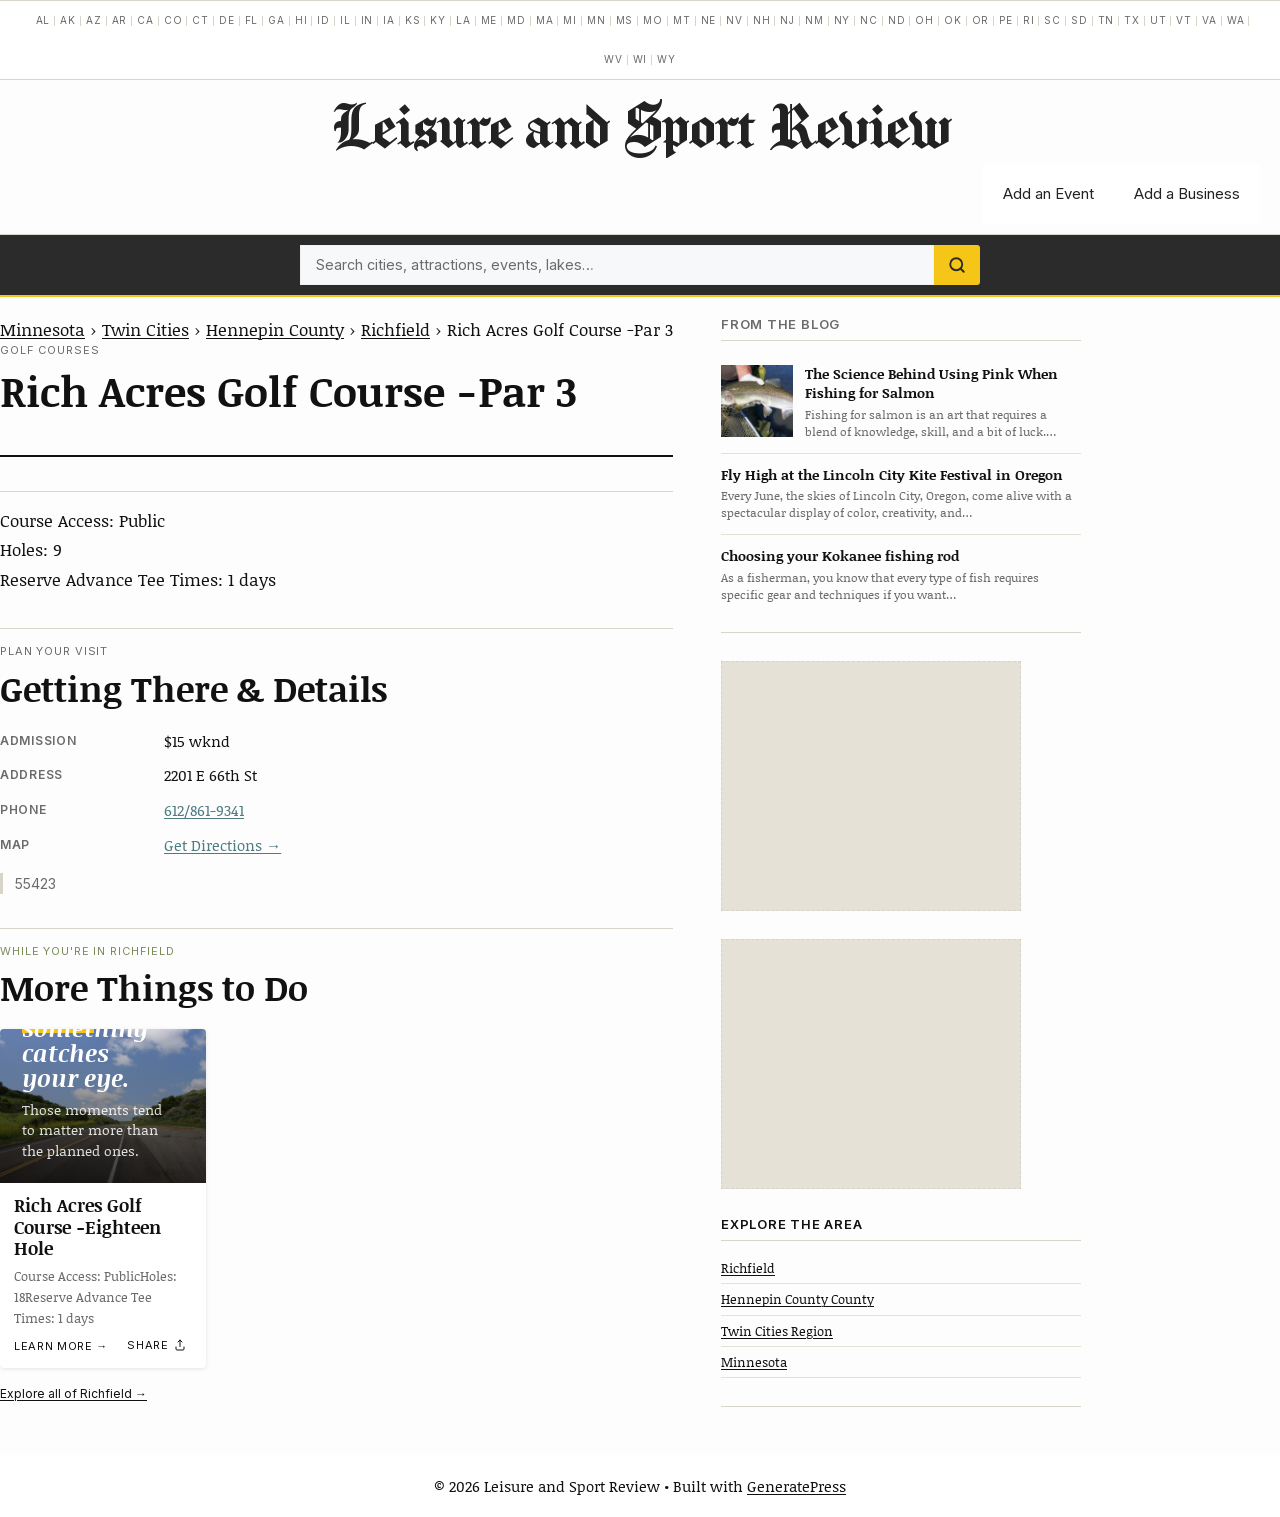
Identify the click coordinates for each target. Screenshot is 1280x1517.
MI (570, 20)
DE (227, 20)
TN (1106, 20)
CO (173, 20)
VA (1209, 20)
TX (1132, 20)
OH (924, 20)
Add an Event (1048, 193)
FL (252, 20)
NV (734, 20)
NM (814, 20)
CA (145, 20)
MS (625, 20)
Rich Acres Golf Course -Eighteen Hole (87, 1226)
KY (438, 20)
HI (301, 20)
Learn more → (61, 1346)
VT (1184, 20)
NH (762, 20)
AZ (94, 20)
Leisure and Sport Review (640, 125)
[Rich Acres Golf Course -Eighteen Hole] (103, 1106)
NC (869, 20)
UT (1158, 20)
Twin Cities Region (777, 1331)
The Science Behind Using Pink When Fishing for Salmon (931, 383)
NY (842, 20)
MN (596, 20)
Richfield (395, 329)
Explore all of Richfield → (73, 1393)
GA (276, 20)
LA (463, 20)
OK (953, 20)
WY (666, 59)
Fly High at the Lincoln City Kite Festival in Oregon (892, 474)
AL (43, 20)
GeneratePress (796, 1486)
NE (709, 20)
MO (653, 20)
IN (367, 20)
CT (200, 20)
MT (682, 20)
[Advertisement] (871, 786)
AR (120, 20)
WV (613, 59)
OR (981, 20)
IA (389, 20)
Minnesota (42, 329)
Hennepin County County (797, 1299)
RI (1029, 20)
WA (1236, 20)
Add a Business (1187, 193)
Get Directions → (222, 845)
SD (1079, 20)
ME (489, 20)
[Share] (157, 1346)
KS (413, 20)
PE (1006, 20)
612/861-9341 (204, 810)
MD (516, 20)
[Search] (957, 265)
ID (323, 20)
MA (545, 20)
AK (68, 20)
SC (1052, 20)
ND (897, 20)
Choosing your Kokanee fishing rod (840, 555)
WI (640, 59)
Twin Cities (145, 329)
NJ (787, 20)
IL (345, 20)
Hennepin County (275, 329)
